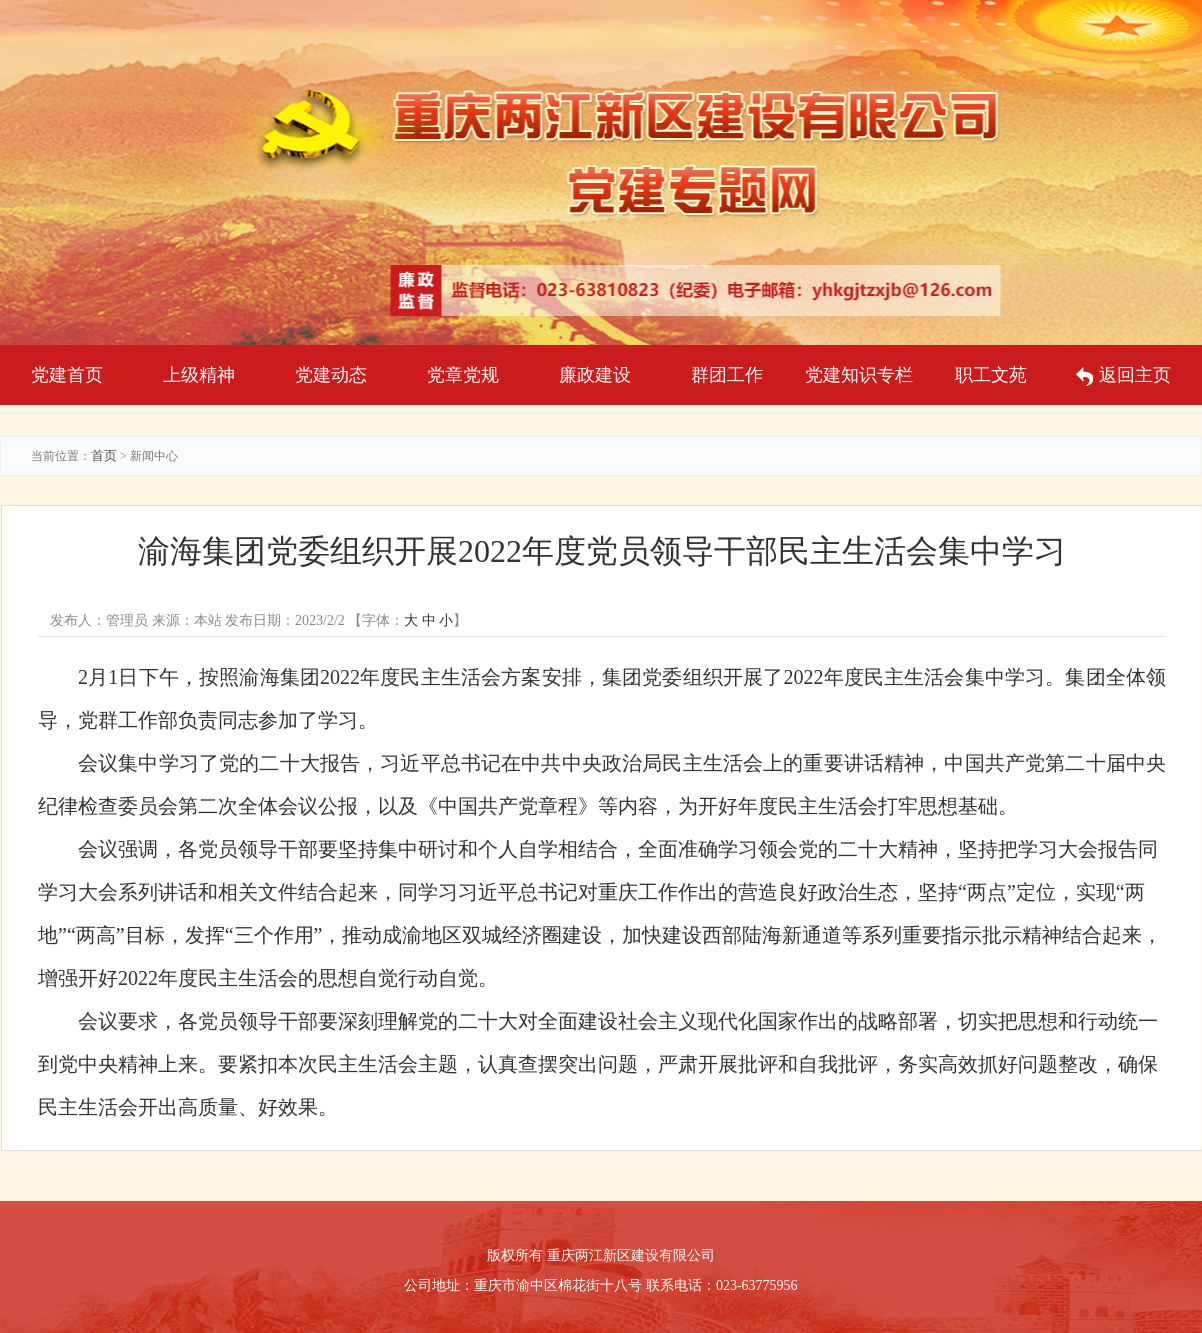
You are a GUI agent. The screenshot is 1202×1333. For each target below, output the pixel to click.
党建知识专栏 (859, 375)
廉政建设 (595, 375)
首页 (104, 455)
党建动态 (331, 375)
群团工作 (727, 375)
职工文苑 (991, 375)
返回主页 (1123, 375)
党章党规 (463, 375)
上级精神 (199, 375)
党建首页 (67, 375)
